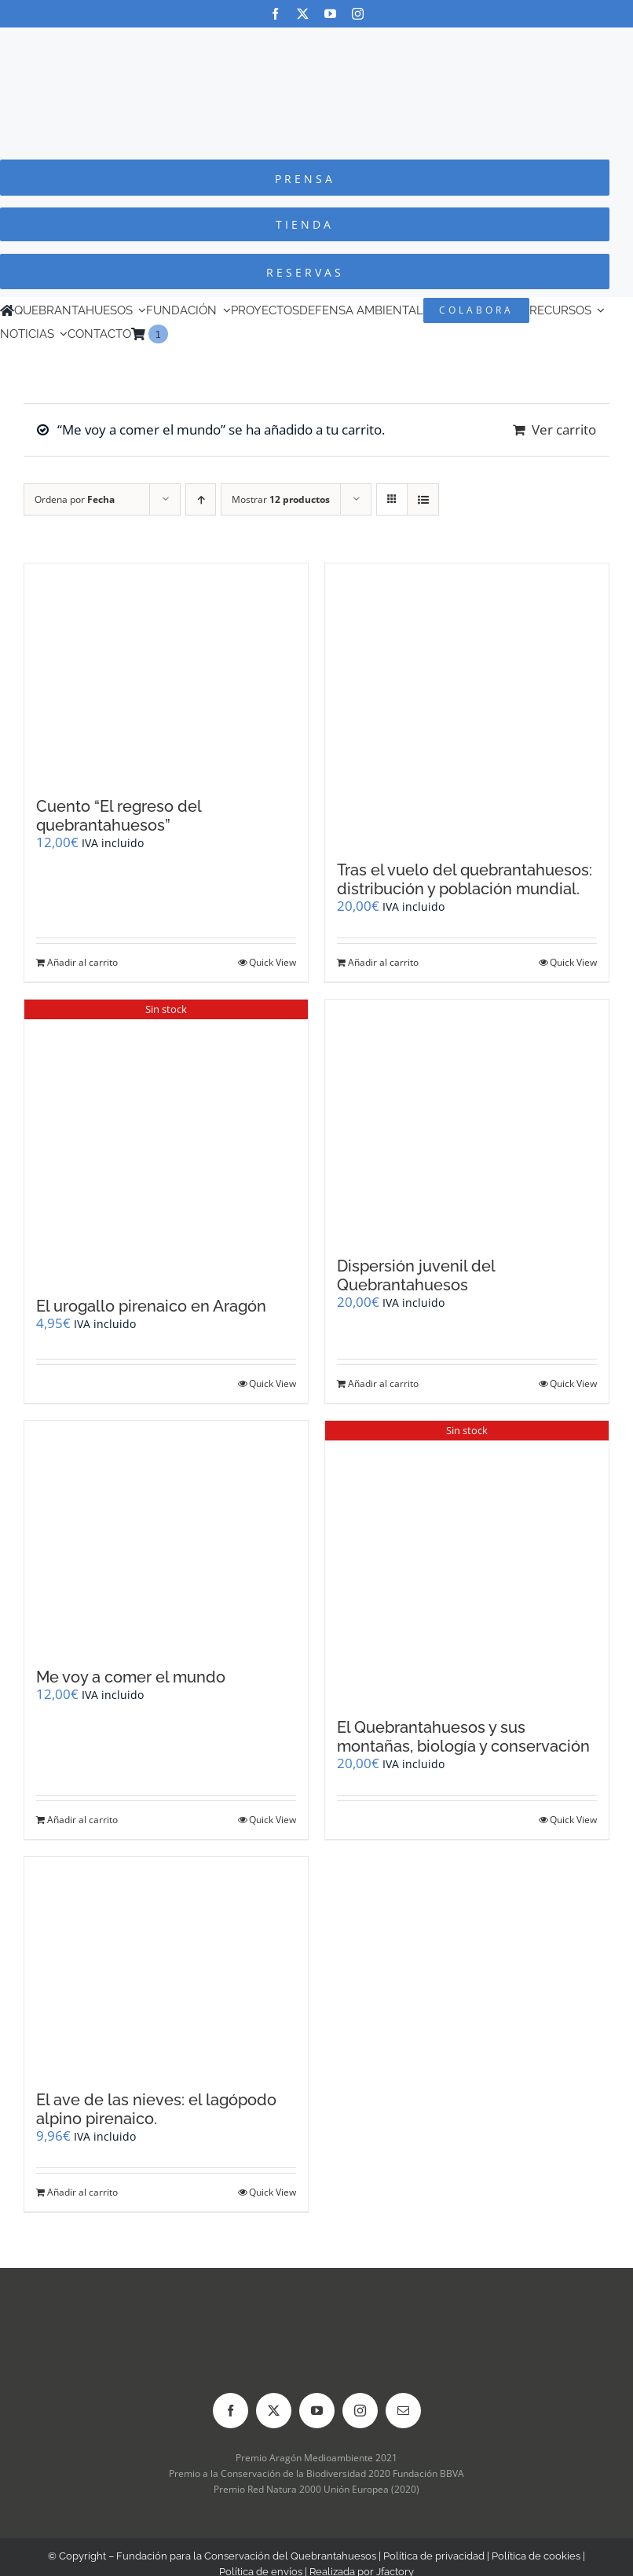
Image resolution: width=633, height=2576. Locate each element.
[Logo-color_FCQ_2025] (316, 42)
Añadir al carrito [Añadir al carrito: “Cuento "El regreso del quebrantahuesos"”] (82, 962)
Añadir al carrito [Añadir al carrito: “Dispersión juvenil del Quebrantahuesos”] (383, 1383)
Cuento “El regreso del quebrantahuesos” (118, 816)
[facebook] (275, 14)
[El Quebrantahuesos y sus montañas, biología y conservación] (467, 1561)
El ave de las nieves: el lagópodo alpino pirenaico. (156, 2109)
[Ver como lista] (423, 499)
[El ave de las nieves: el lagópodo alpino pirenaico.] (166, 1966)
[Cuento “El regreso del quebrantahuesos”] (166, 672)
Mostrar (281, 499)
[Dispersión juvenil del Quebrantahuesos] (467, 1120)
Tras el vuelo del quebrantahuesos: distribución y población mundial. (464, 879)
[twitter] (303, 14)
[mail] (403, 2410)
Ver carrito (564, 429)
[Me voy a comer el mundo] (166, 1536)
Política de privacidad (434, 2556)
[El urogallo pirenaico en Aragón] (166, 1140)
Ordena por (75, 499)
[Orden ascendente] (200, 499)
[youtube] (330, 14)
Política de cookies (536, 2556)
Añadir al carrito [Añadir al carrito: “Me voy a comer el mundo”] (82, 1819)
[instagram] (358, 14)
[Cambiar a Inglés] (175, 334)
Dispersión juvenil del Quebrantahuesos (416, 1275)
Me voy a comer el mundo (130, 1677)
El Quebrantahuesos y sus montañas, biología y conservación (463, 1737)
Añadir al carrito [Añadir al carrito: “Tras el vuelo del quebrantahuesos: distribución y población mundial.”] (383, 962)
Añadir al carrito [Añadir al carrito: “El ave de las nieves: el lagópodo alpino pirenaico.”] (82, 2192)
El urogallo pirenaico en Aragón (151, 1306)
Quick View (272, 962)
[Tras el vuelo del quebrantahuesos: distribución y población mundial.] (467, 704)
